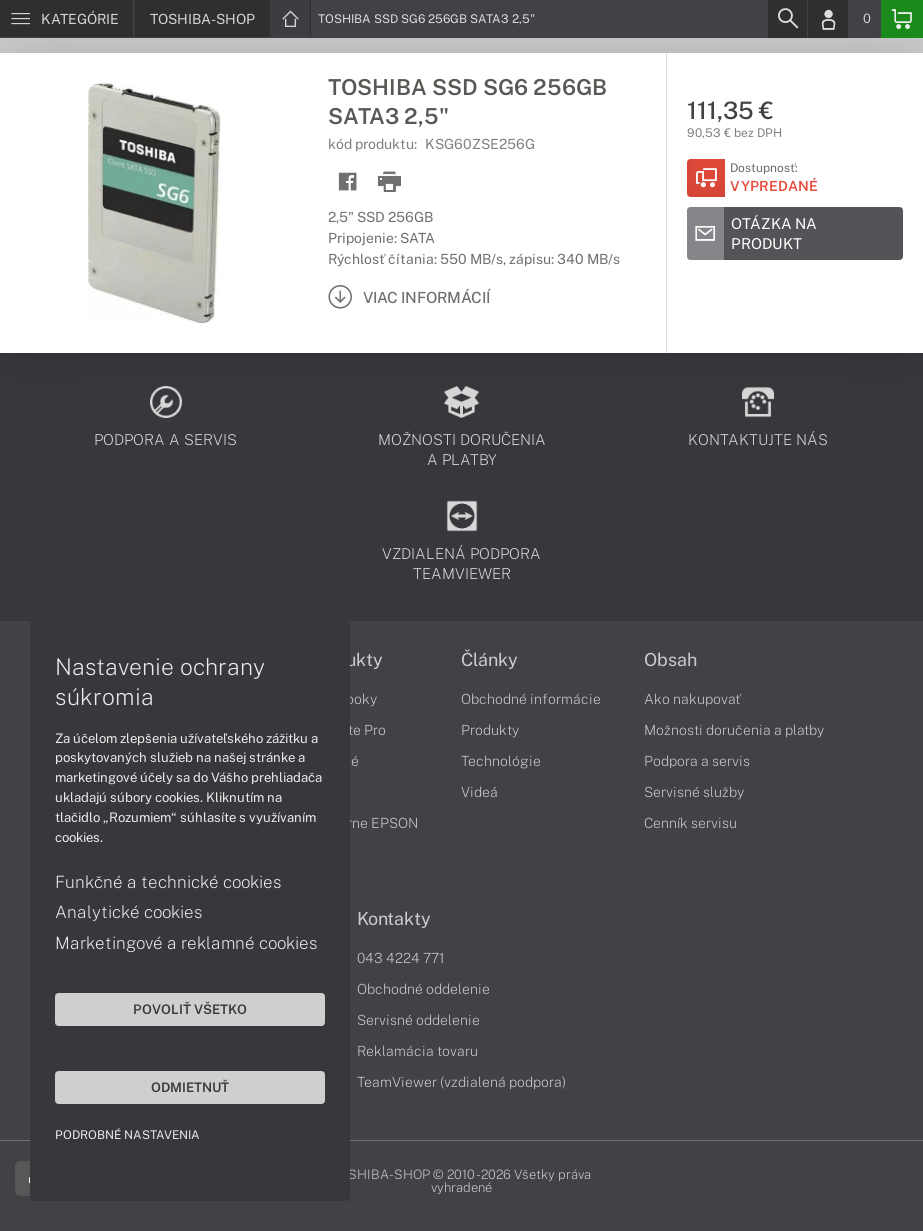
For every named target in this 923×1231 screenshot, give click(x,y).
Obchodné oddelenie (423, 989)
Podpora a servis (697, 761)
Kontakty (394, 919)
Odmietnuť (190, 1087)
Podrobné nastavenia (127, 1135)
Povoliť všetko (190, 1009)
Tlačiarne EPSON (362, 823)
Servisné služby (694, 792)
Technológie (501, 761)
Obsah (670, 660)
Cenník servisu (690, 823)
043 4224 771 (401, 958)
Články (489, 660)
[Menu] (66, 19)
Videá (479, 792)
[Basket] (902, 19)
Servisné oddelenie (418, 1020)
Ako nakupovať (692, 699)
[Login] (828, 19)
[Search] (787, 19)
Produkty (490, 730)
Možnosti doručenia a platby (734, 730)
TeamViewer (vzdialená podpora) (461, 1082)
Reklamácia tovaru (417, 1051)
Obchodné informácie (531, 699)
